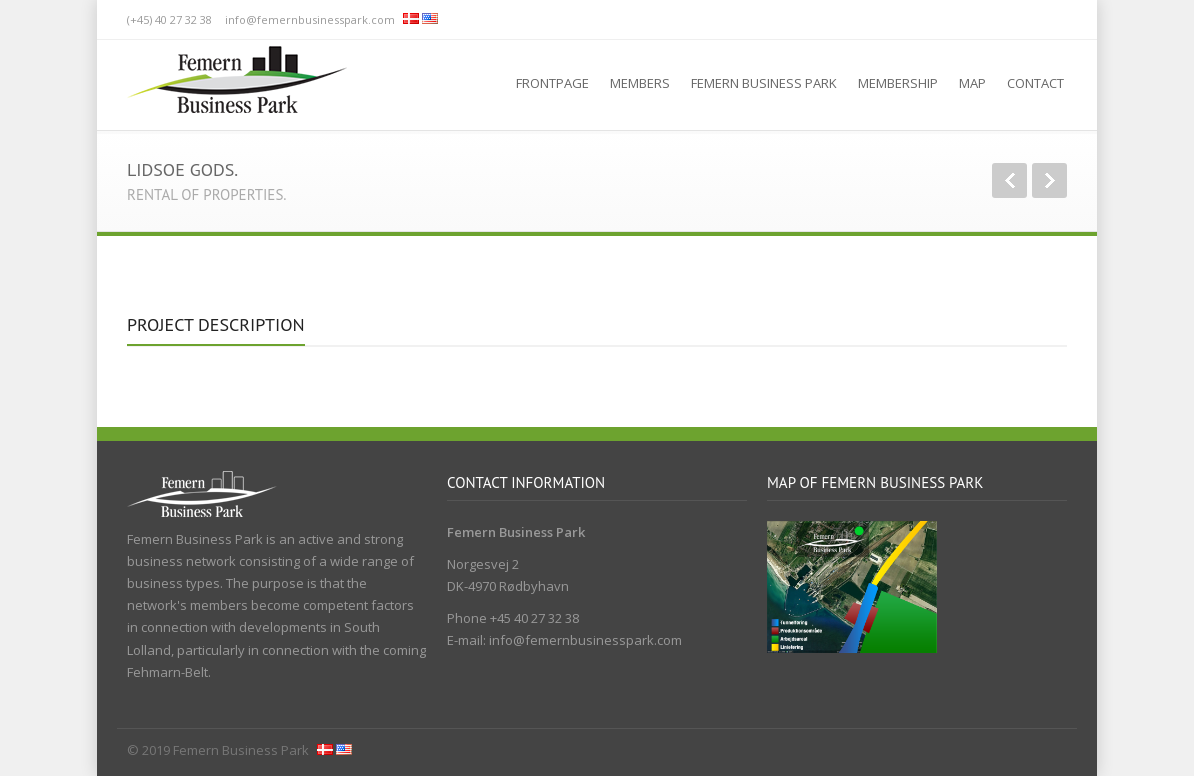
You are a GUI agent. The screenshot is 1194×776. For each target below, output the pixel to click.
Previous (1009, 180)
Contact (1035, 83)
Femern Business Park (764, 83)
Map (972, 83)
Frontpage (552, 83)
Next (1049, 180)
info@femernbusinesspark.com (310, 19)
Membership (898, 83)
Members (640, 83)
